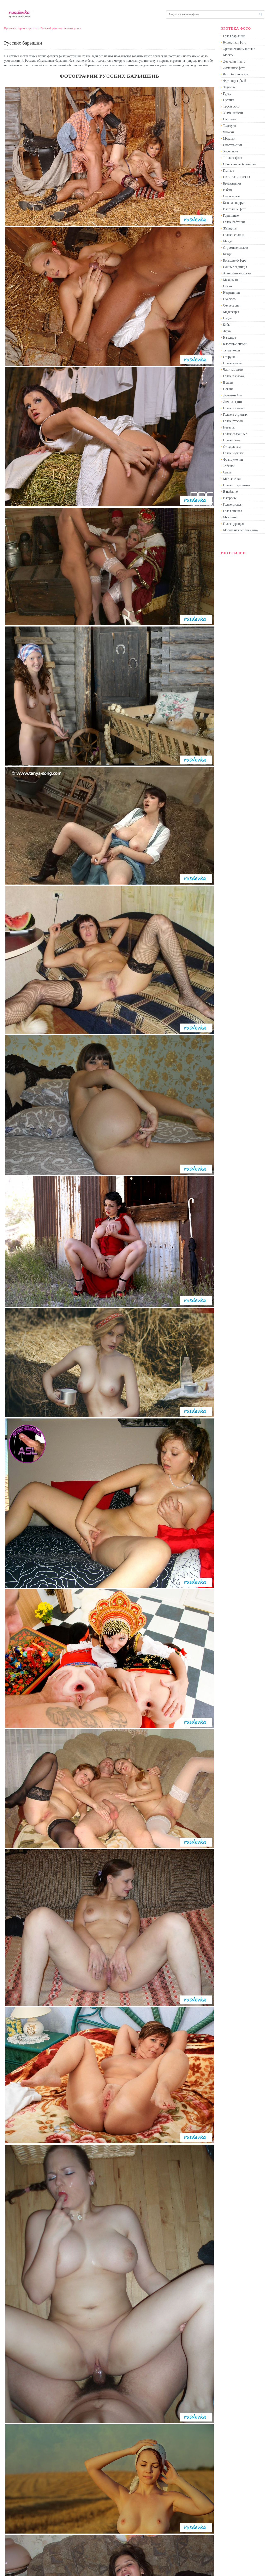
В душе (228, 382)
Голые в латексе (234, 408)
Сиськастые (231, 196)
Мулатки (229, 138)
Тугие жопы (231, 350)
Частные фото (233, 369)
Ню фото (229, 299)
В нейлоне (230, 491)
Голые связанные (235, 434)
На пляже (230, 119)
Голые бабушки (234, 222)
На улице (229, 337)
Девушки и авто (234, 61)
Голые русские (233, 421)
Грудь (227, 93)
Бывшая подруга (234, 202)
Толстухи (229, 125)
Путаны (228, 100)
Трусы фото (231, 106)
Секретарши (231, 305)
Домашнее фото (234, 68)
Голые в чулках (233, 376)
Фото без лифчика (235, 74)
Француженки (233, 459)
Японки (228, 132)
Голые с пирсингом (236, 485)
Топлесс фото (232, 157)
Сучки (227, 286)
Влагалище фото (234, 209)
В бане (228, 190)
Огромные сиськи (235, 247)
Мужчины (230, 517)
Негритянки (231, 292)
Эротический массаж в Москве (239, 52)
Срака (227, 472)
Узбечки (228, 466)
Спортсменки (232, 145)
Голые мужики (233, 453)
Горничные (231, 215)
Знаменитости (233, 113)
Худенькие (230, 151)
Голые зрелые (232, 363)
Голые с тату (232, 440)
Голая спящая (232, 511)
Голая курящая (233, 523)
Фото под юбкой (234, 80)
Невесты (229, 427)
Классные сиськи (235, 344)
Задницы (229, 87)
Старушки (230, 357)
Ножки (228, 389)
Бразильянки (232, 183)
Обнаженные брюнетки (239, 164)
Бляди (227, 254)
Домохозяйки (232, 395)
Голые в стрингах (235, 414)
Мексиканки (231, 279)
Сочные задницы (235, 267)
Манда (227, 241)
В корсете (230, 498)
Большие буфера (234, 260)
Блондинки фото (234, 42)
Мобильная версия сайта (240, 530)
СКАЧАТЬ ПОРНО (236, 177)
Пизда (227, 318)
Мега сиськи (232, 478)
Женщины (230, 228)
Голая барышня (234, 36)
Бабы (226, 324)
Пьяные (228, 170)
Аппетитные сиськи (237, 273)
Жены (227, 331)
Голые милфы (232, 504)
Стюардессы (232, 446)
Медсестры (231, 312)
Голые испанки (233, 235)
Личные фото (232, 401)
